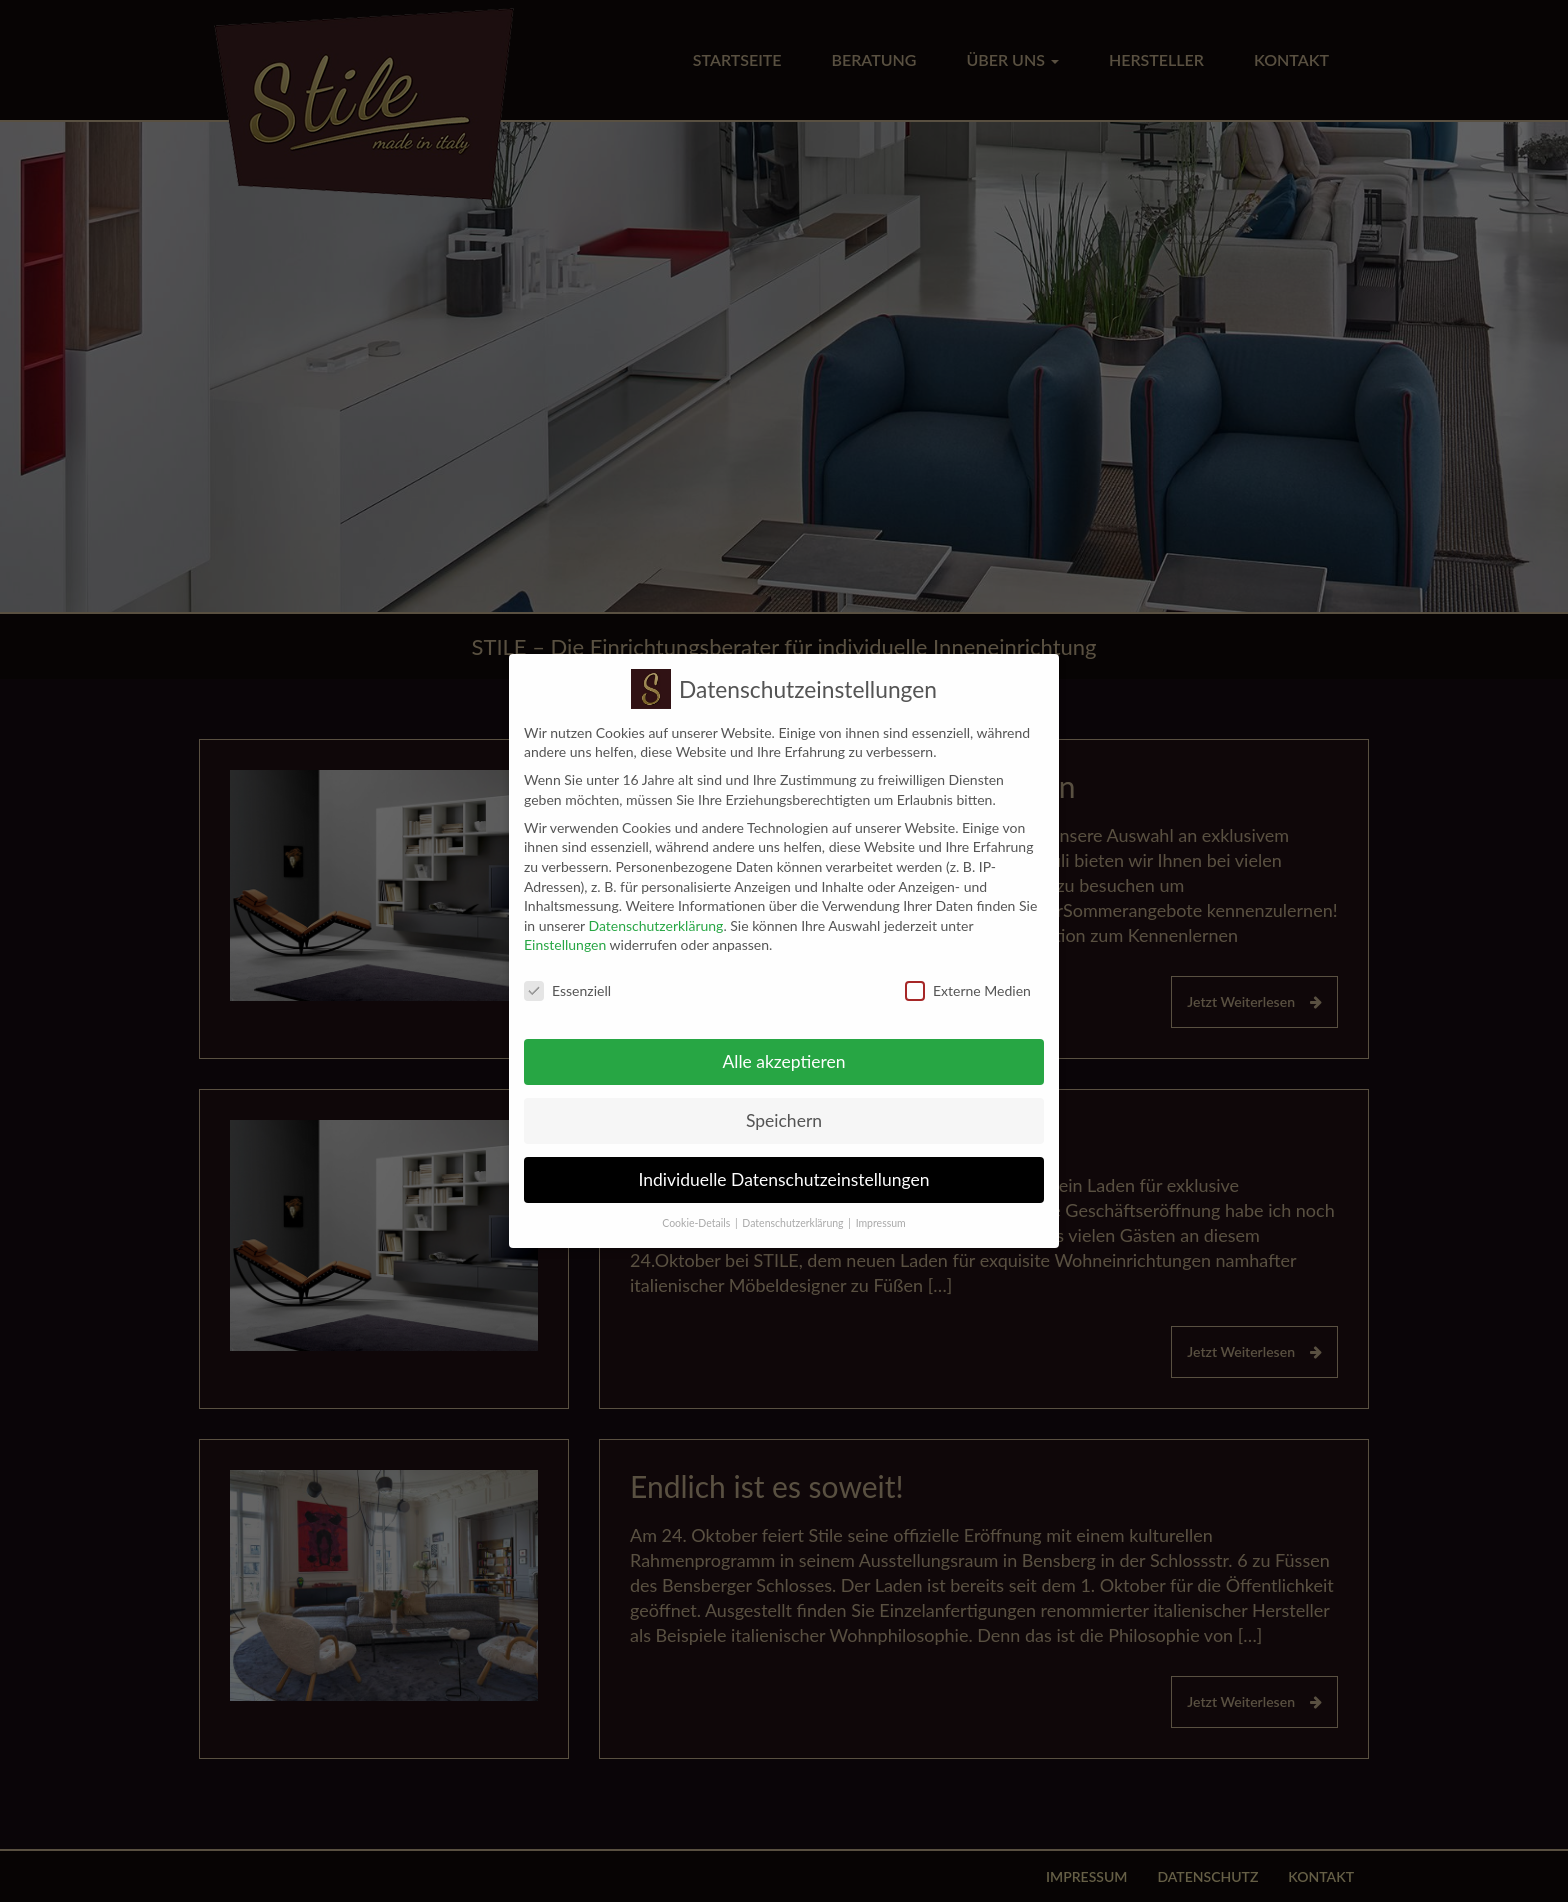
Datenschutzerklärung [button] (792, 1208)
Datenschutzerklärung (655, 910)
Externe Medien (968, 976)
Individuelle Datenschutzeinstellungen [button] (784, 1165)
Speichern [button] (784, 1106)
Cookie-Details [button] (696, 1208)
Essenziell (567, 976)
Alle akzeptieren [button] (783, 1047)
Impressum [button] (881, 1208)
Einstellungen (565, 930)
